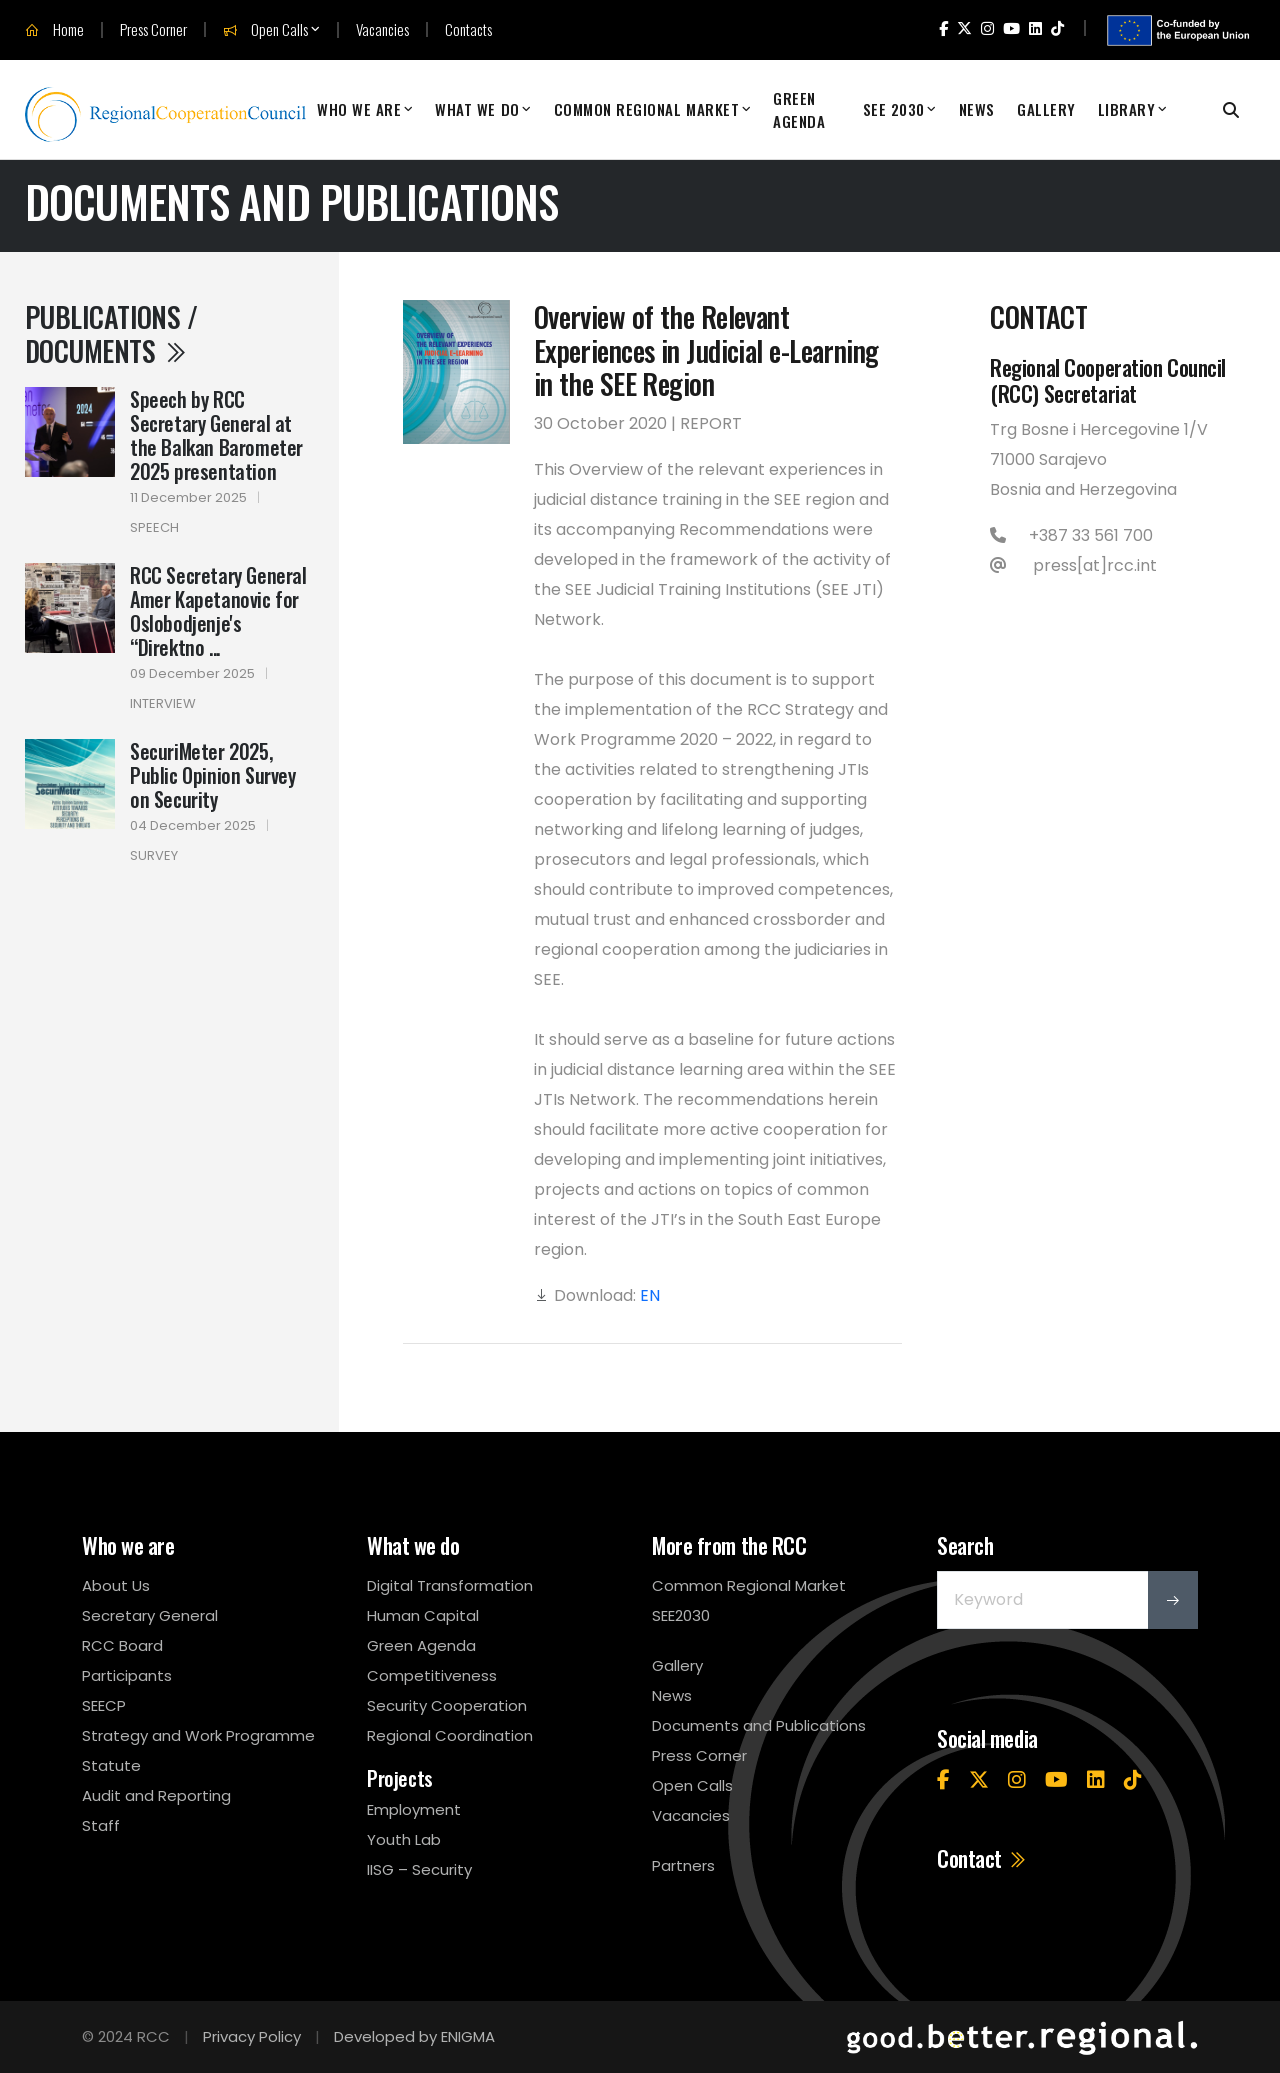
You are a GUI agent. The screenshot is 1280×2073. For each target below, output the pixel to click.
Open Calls (265, 30)
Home (54, 30)
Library (1127, 109)
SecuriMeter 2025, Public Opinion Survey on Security (213, 775)
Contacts (468, 29)
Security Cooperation (447, 1705)
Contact (982, 1858)
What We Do (477, 109)
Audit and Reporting (156, 1795)
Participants (127, 1675)
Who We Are (359, 109)
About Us (116, 1585)
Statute (111, 1765)
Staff (101, 1825)
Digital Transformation (450, 1585)
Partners (683, 1865)
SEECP (104, 1705)
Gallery (1046, 109)
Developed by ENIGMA (414, 2036)
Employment (414, 1809)
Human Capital (423, 1615)
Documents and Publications (759, 1725)
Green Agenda (799, 109)
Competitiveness (432, 1675)
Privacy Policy (252, 2036)
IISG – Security (419, 1869)
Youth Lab (404, 1839)
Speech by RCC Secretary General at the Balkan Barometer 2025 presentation (216, 435)
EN (650, 1295)
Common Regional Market (647, 109)
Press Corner (153, 29)
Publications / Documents (111, 333)
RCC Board (122, 1645)
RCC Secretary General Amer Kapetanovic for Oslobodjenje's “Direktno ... (218, 611)
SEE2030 (681, 1615)
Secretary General (150, 1615)
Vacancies (382, 29)
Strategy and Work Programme (198, 1735)
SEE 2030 (894, 109)
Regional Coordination (450, 1735)
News (977, 109)
